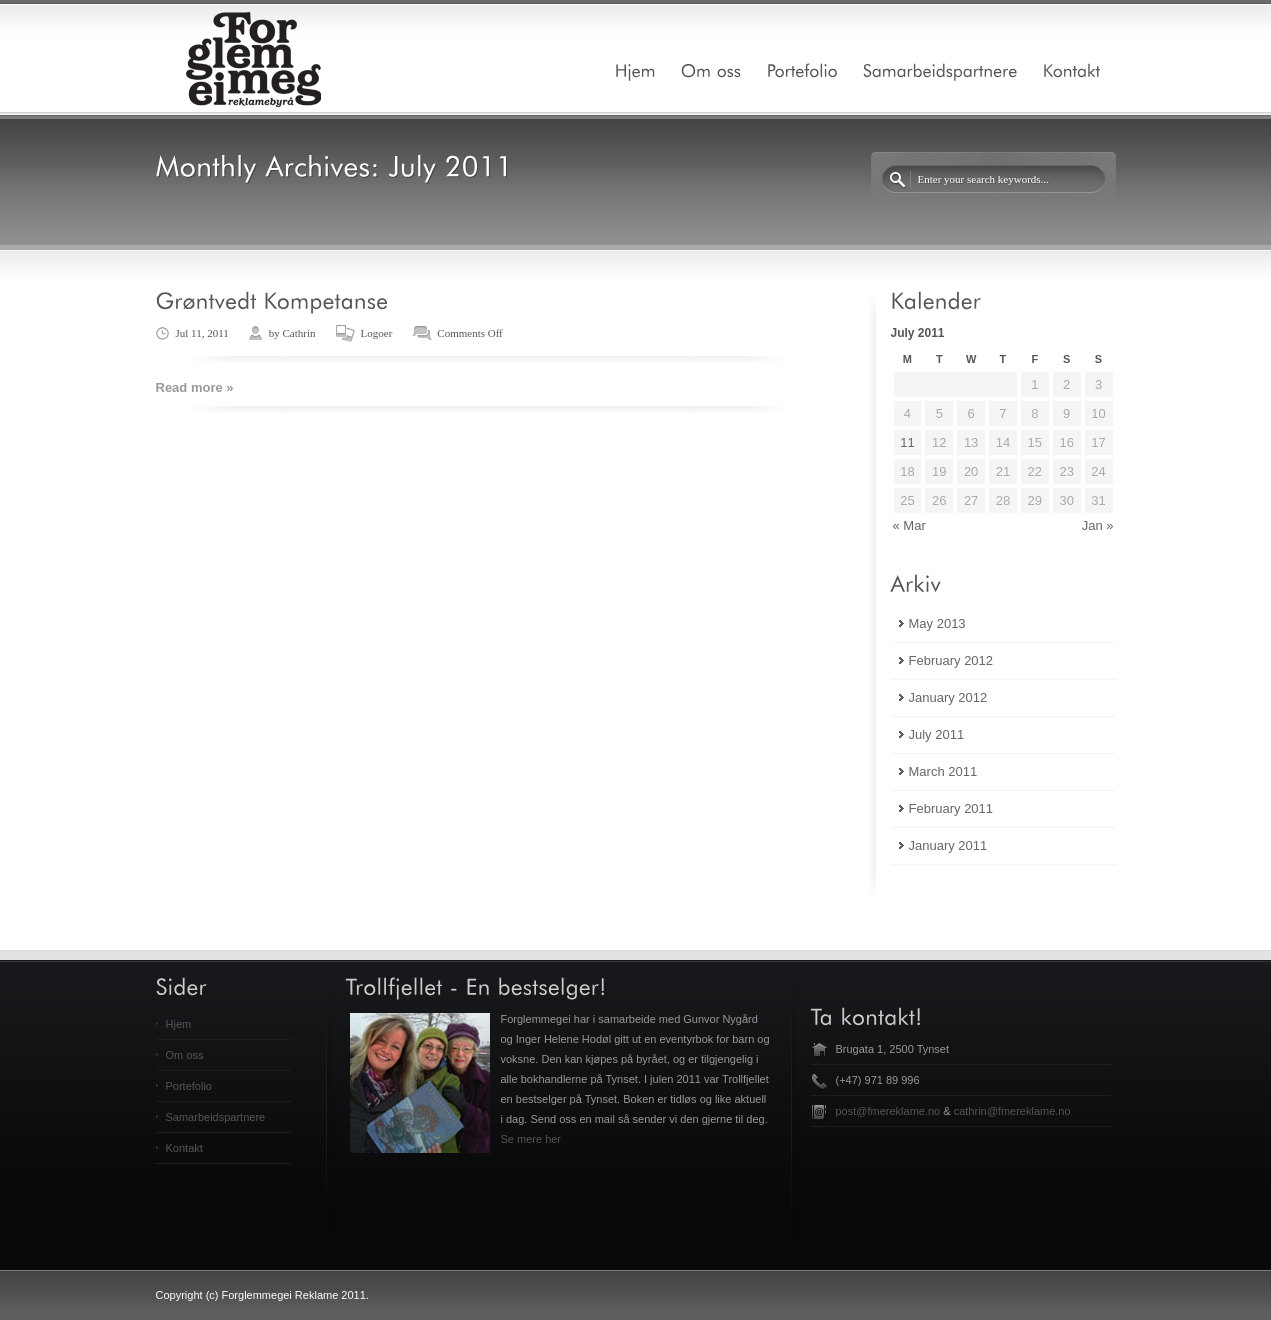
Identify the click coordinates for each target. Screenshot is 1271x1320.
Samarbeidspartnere (216, 1117)
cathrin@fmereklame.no (1012, 1111)
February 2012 (951, 660)
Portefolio (189, 1086)
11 (907, 442)
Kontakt (184, 1148)
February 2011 (951, 808)
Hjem (179, 1024)
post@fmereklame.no (888, 1111)
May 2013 (937, 623)
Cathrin (299, 333)
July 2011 (937, 734)
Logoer (377, 333)
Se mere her (531, 1139)
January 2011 (948, 845)
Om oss (185, 1055)
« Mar (909, 525)
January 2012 (948, 697)
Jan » (1098, 525)
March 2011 (943, 771)
